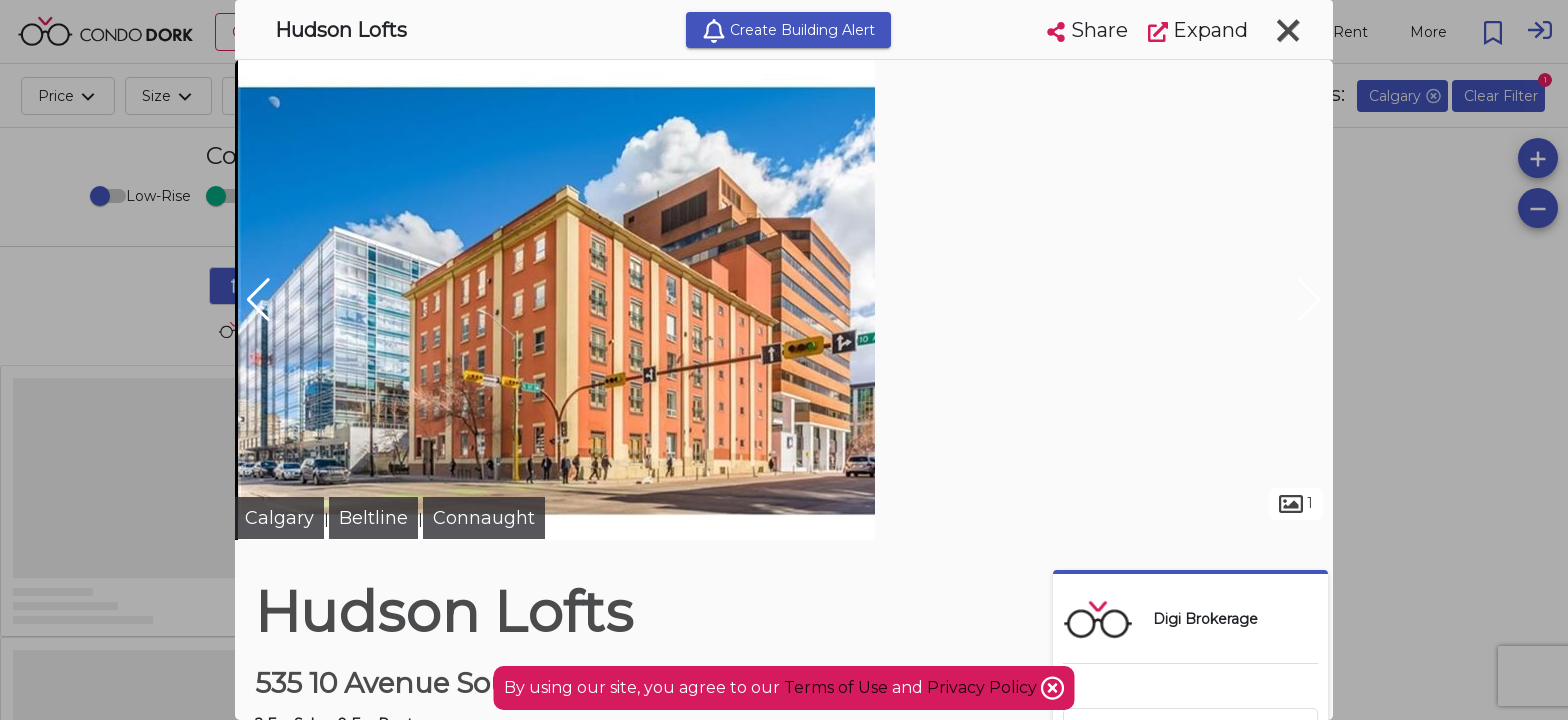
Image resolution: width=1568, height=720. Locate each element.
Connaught (484, 518)
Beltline (373, 518)
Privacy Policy (984, 687)
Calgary (279, 518)
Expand (1198, 30)
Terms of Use (836, 687)
